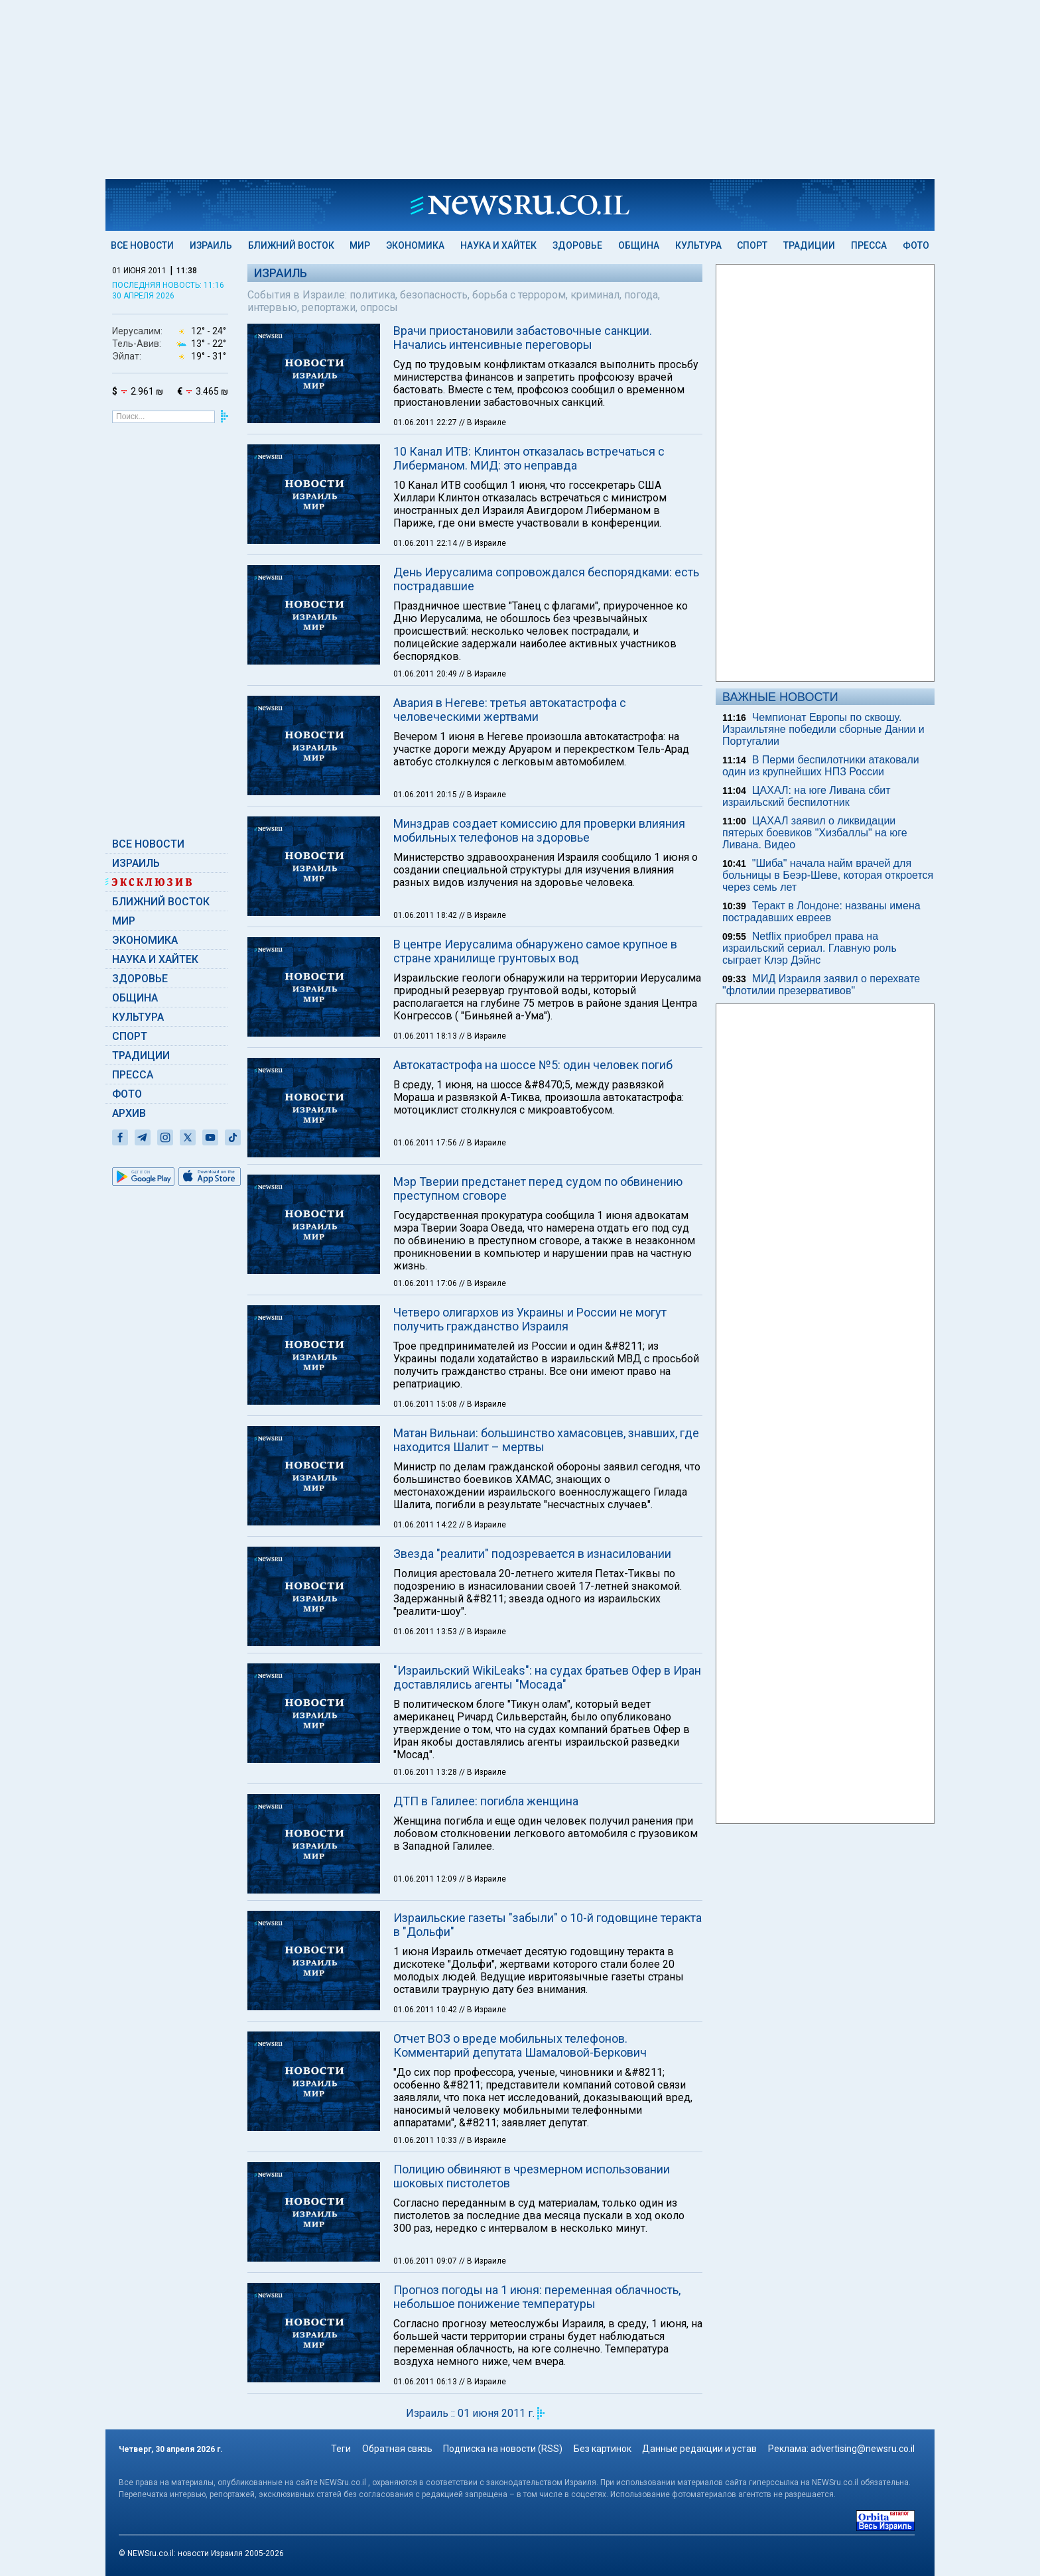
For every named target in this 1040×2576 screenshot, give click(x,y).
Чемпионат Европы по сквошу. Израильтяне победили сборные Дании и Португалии (823, 729)
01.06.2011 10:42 (426, 2009)
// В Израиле (482, 422)
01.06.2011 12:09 (426, 1879)
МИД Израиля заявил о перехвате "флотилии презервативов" (821, 984)
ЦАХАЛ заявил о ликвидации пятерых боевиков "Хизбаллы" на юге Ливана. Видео (814, 832)
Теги (341, 2448)
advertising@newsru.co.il (863, 2448)
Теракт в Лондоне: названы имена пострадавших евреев (821, 911)
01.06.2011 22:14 (426, 543)
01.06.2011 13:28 (426, 1772)
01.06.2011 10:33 (426, 2140)
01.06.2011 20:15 (426, 794)
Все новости (142, 245)
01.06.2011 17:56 (426, 1142)
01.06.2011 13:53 (426, 1631)
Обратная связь (397, 2448)
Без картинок (602, 2448)
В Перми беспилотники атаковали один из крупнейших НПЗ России (820, 765)
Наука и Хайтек (498, 245)
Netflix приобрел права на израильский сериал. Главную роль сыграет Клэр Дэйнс (809, 948)
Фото (916, 245)
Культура (698, 245)
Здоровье (577, 245)
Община (638, 245)
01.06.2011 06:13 (426, 2381)
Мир (360, 245)
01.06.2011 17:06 (426, 1283)
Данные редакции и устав (699, 2448)
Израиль (211, 245)
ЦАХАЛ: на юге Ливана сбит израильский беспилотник (806, 796)
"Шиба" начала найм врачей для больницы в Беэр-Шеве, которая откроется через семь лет (827, 875)
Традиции (809, 245)
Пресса (869, 245)
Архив (129, 1113)
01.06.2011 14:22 (426, 1524)
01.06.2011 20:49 (426, 673)
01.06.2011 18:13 (426, 1036)
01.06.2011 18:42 (426, 915)
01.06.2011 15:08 (426, 1404)
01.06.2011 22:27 (426, 422)
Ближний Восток (291, 245)
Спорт (752, 245)
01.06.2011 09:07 (426, 2261)
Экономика (415, 245)
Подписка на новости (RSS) (502, 2448)
